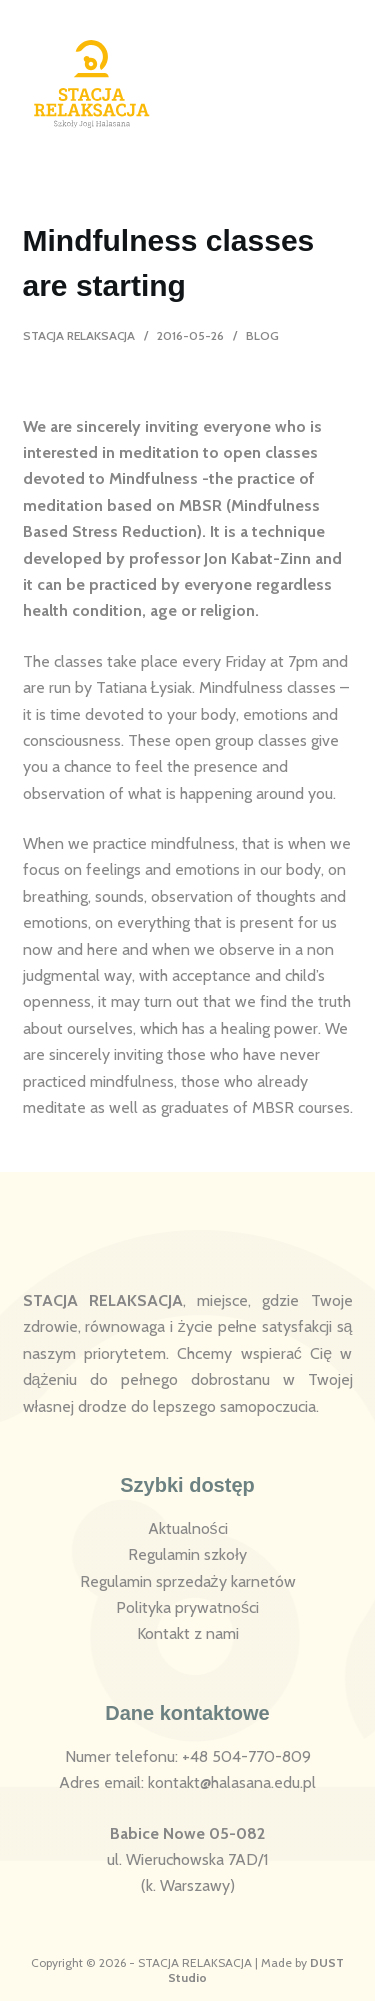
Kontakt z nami (188, 1633)
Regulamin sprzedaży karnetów (188, 1581)
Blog (262, 335)
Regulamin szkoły (187, 1554)
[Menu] (340, 84)
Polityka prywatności (187, 1607)
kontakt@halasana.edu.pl (232, 1782)
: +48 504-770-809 (243, 1756)
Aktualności (188, 1528)
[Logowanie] (289, 84)
